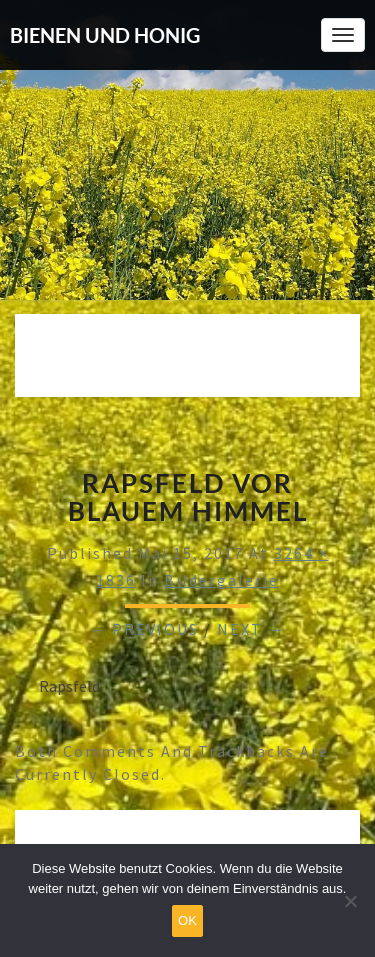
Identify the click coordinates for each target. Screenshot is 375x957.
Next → (251, 629)
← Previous (144, 629)
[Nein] (350, 901)
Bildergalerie (221, 580)
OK (187, 920)
